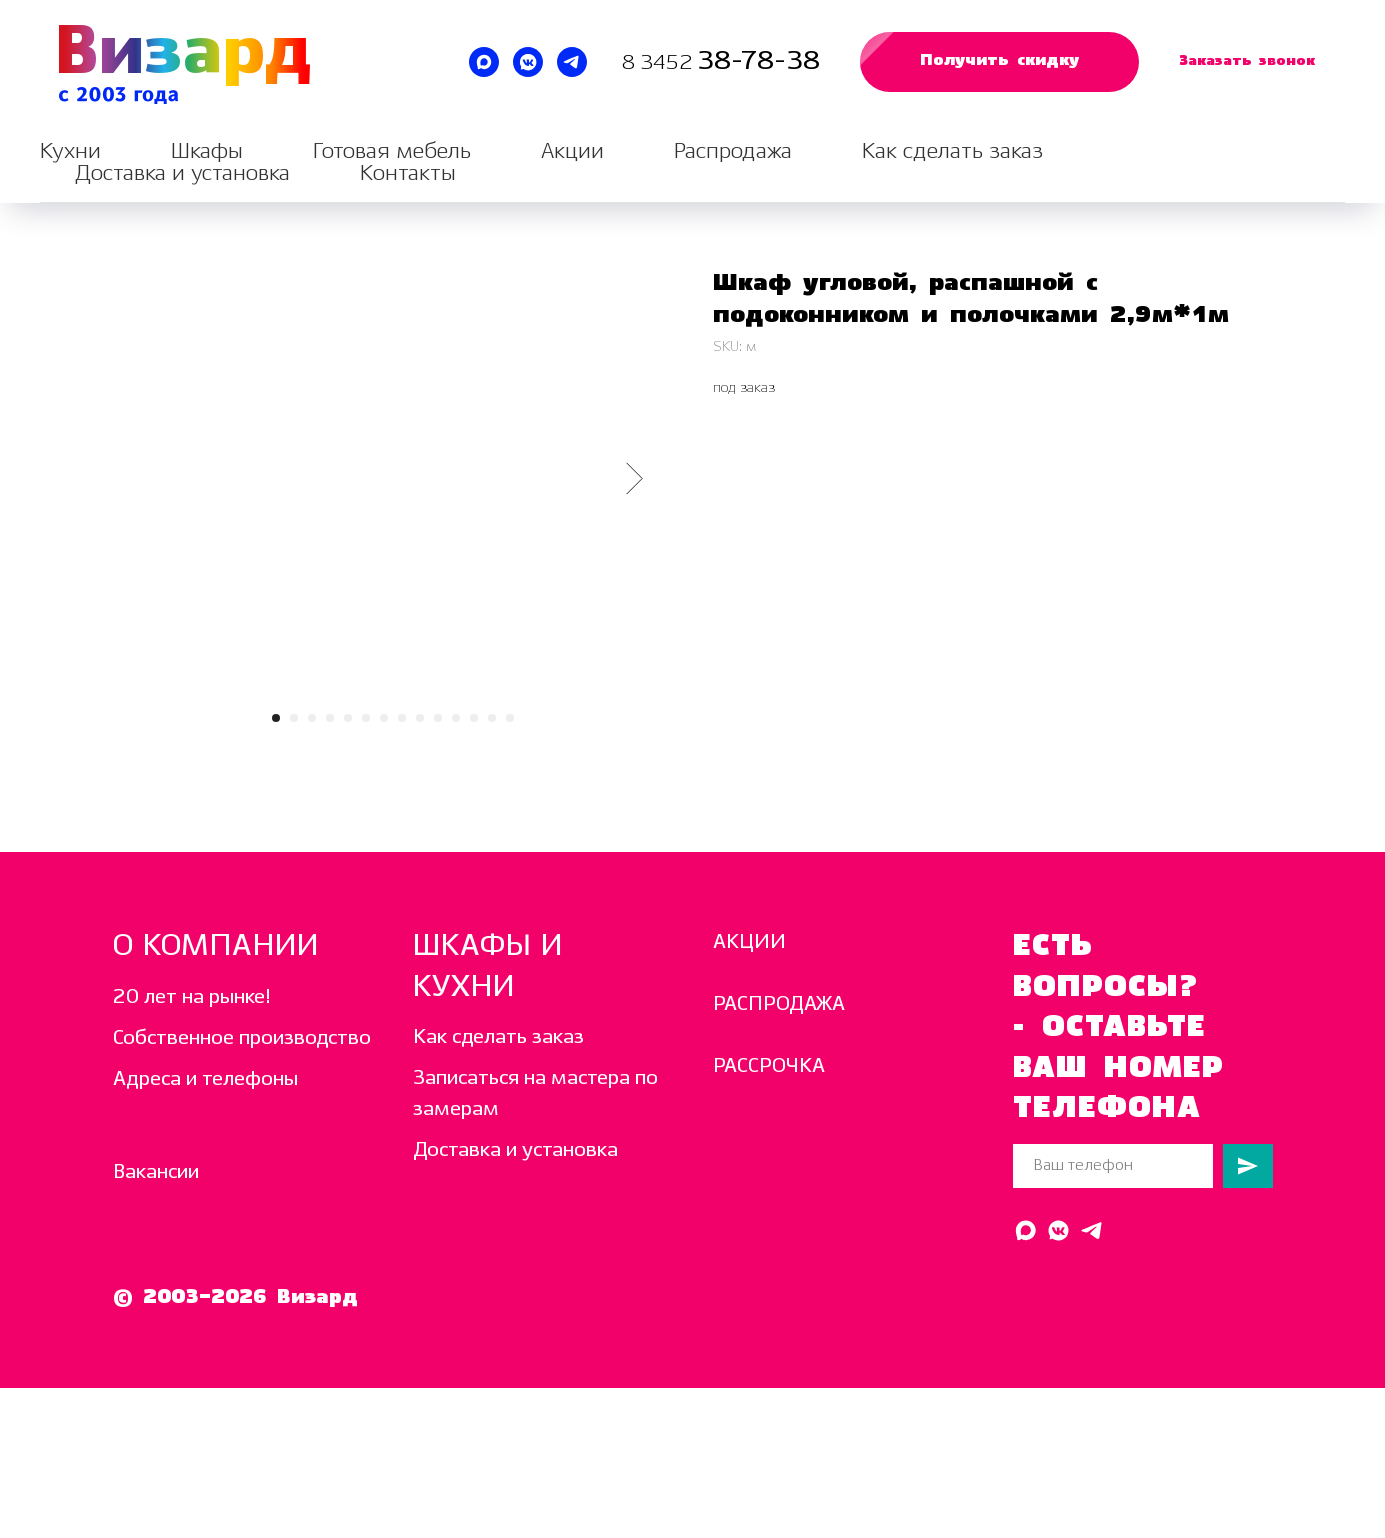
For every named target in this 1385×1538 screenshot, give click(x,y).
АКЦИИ (749, 942)
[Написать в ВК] (528, 62)
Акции (572, 151)
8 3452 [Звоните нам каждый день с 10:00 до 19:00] (659, 63)
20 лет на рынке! (192, 997)
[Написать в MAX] (484, 62)
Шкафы (207, 151)
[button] (999, 62)
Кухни (70, 151)
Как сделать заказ (952, 151)
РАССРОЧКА (769, 1066)
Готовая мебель (392, 151)
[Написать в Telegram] (572, 62)
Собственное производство (242, 1038)
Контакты (408, 173)
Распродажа (733, 151)
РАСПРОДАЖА (779, 1004)
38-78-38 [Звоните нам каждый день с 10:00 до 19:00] (758, 61)
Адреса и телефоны (205, 1079)
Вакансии (156, 1172)
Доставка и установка (182, 173)
